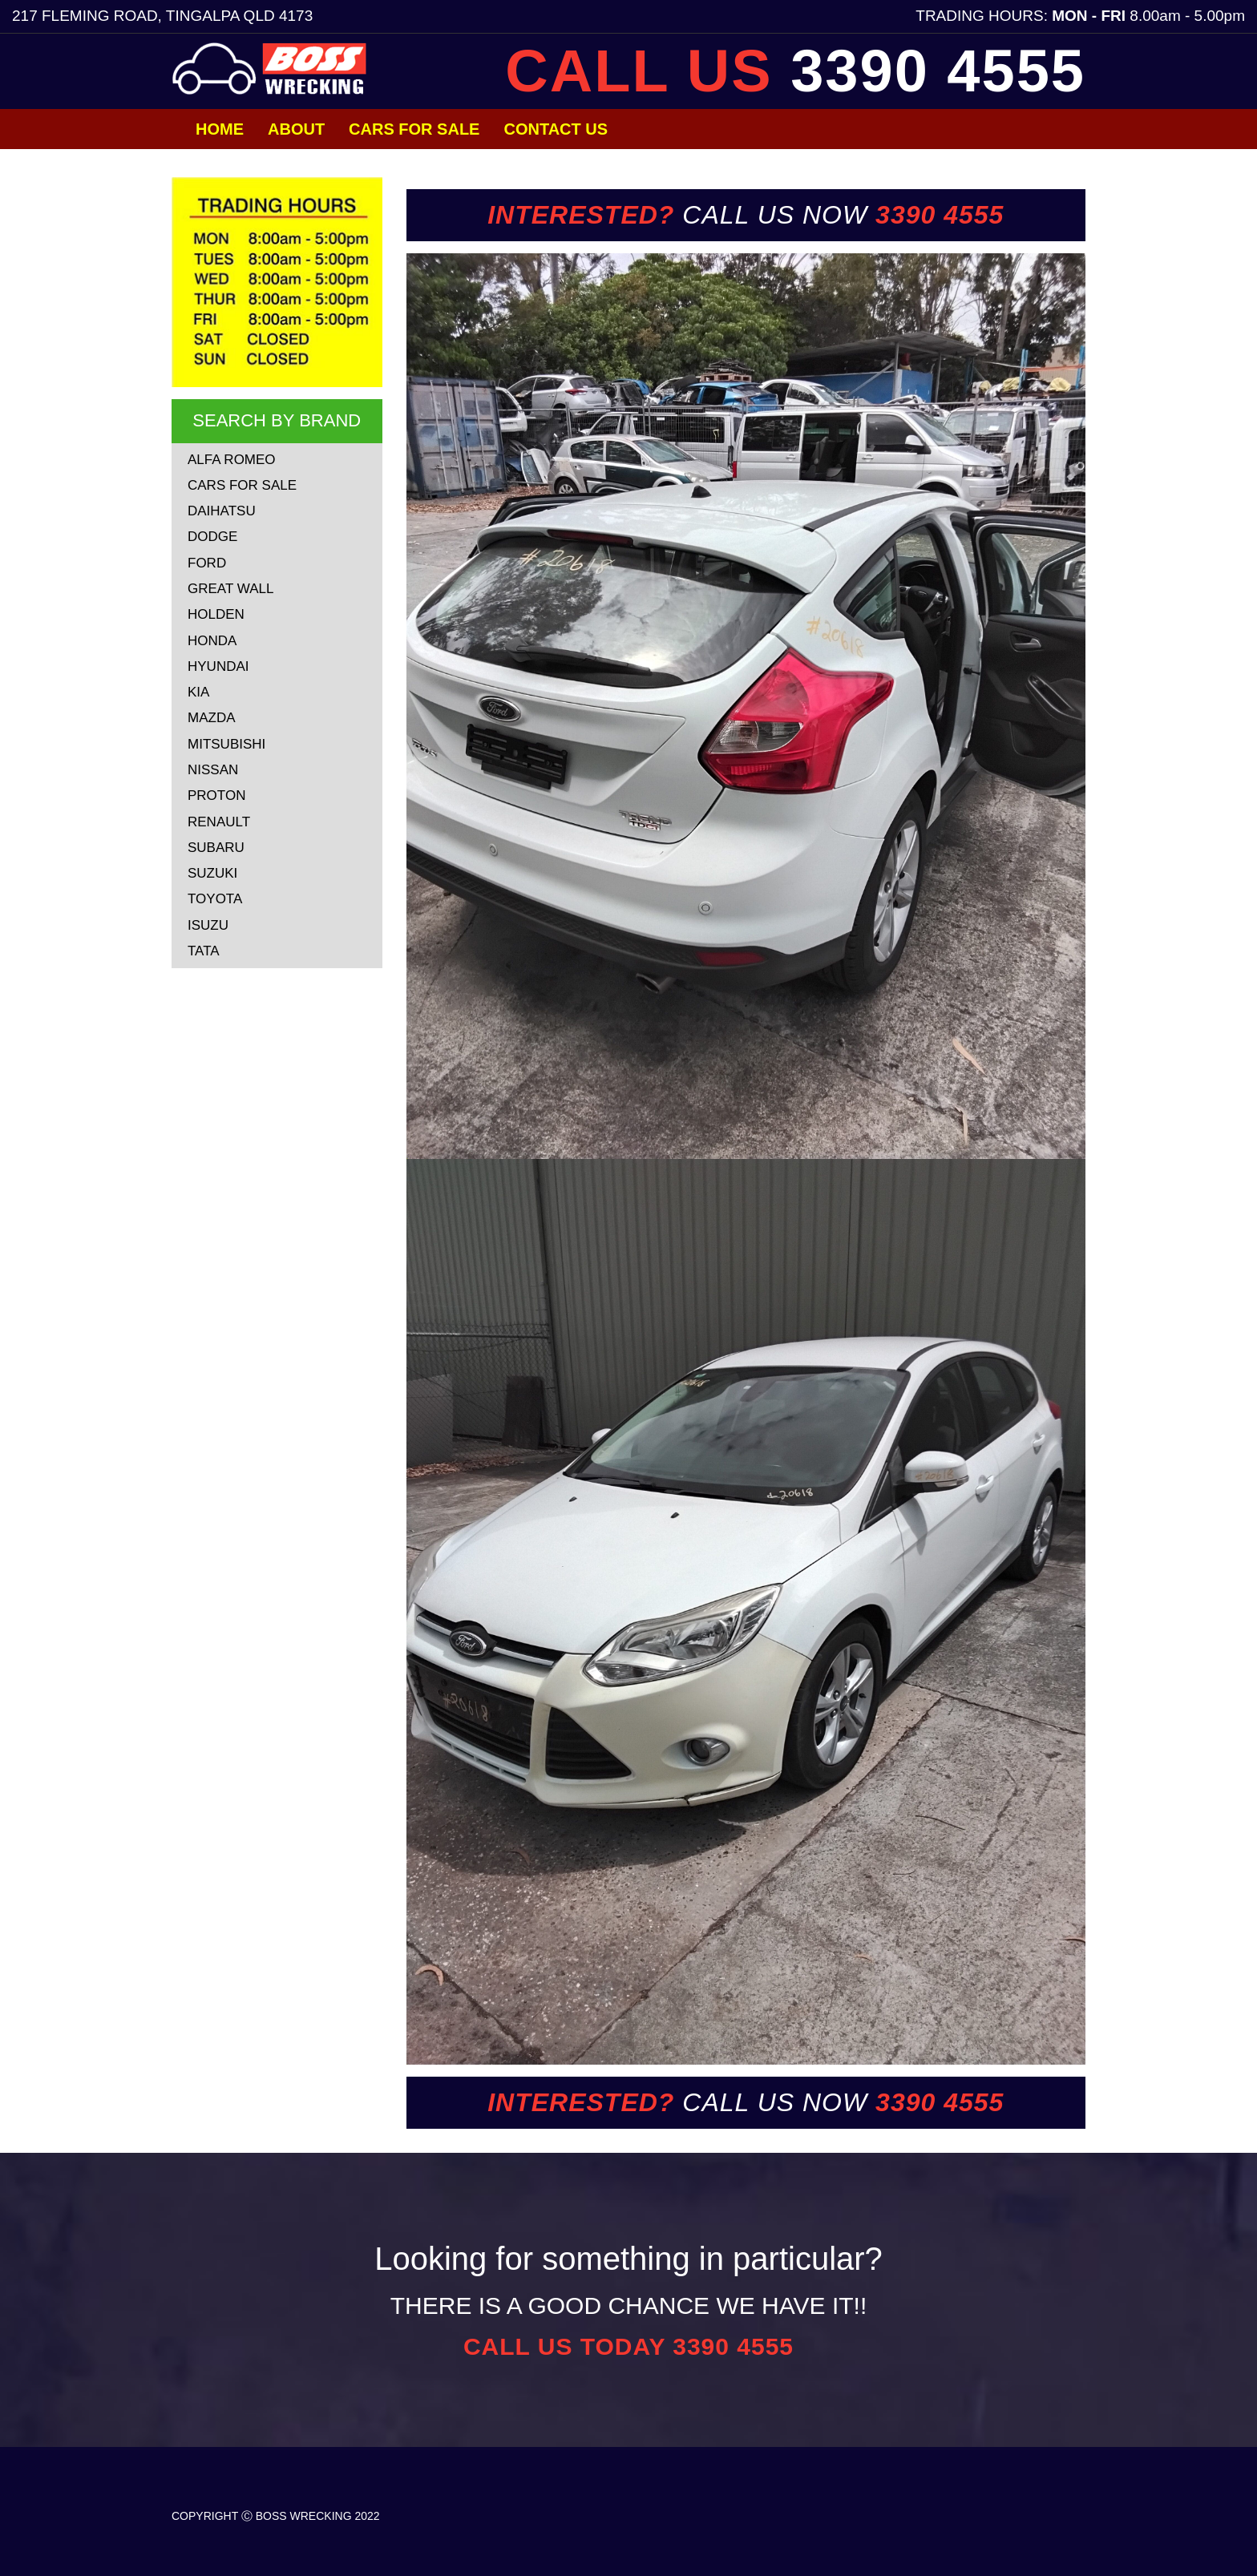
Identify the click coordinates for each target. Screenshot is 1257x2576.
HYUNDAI (218, 666)
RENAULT (219, 822)
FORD (207, 563)
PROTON (216, 795)
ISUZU (208, 925)
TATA (204, 951)
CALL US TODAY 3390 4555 (628, 2346)
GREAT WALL (230, 588)
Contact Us (555, 129)
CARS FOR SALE (242, 485)
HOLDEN (216, 614)
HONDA (212, 640)
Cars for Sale (414, 129)
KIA (198, 692)
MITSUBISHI (226, 744)
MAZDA (212, 717)
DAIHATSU (222, 511)
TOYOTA (215, 898)
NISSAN (213, 769)
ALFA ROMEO (232, 459)
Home (220, 129)
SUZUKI (212, 873)
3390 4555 (937, 71)
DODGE (212, 536)
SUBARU (216, 847)
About (296, 129)
